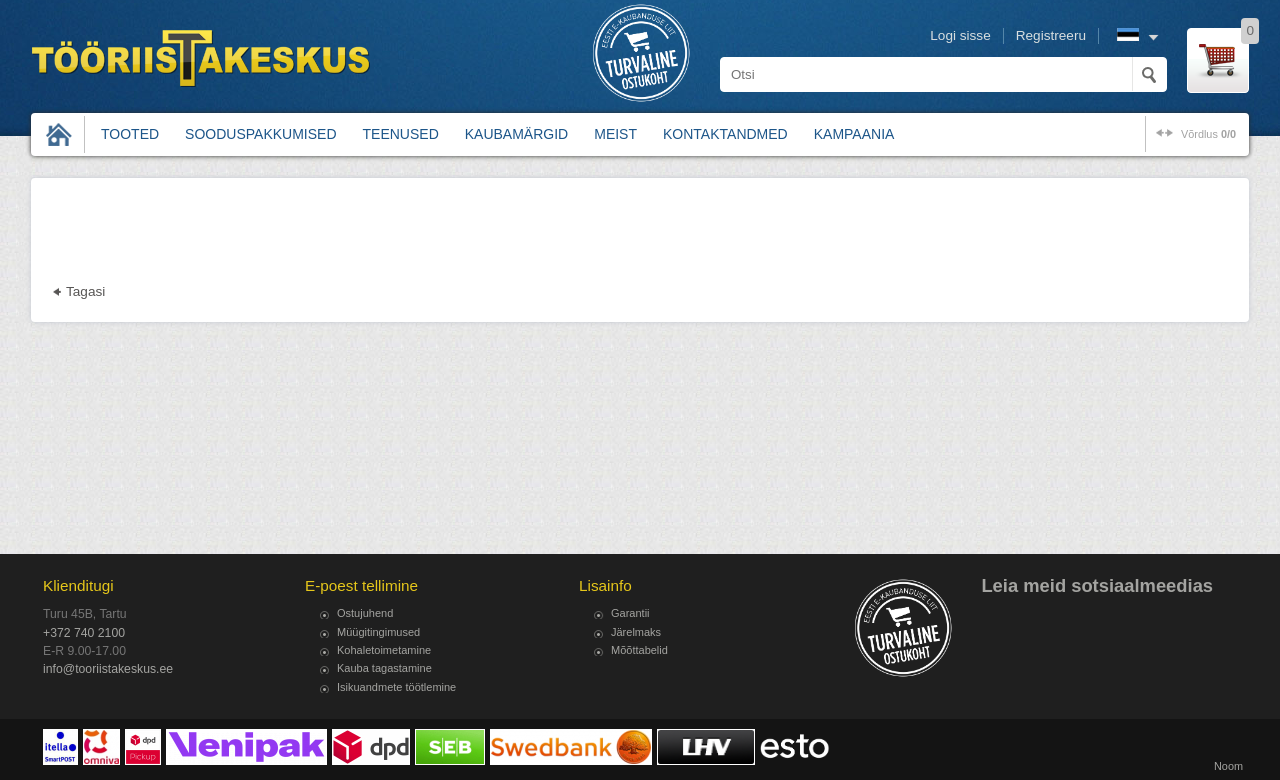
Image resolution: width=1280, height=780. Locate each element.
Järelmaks (636, 632)
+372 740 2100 (84, 633)
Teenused (401, 134)
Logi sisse (960, 35)
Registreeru (1051, 35)
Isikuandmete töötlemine (396, 687)
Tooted (130, 134)
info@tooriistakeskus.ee (108, 669)
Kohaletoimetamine (384, 650)
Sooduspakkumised (260, 134)
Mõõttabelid (639, 650)
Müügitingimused (378, 632)
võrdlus (1208, 134)
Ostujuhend (365, 613)
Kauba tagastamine (384, 668)
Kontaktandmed (725, 134)
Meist (615, 134)
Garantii (630, 613)
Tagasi (85, 291)
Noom (1228, 766)
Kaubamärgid (516, 134)
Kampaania (854, 134)
